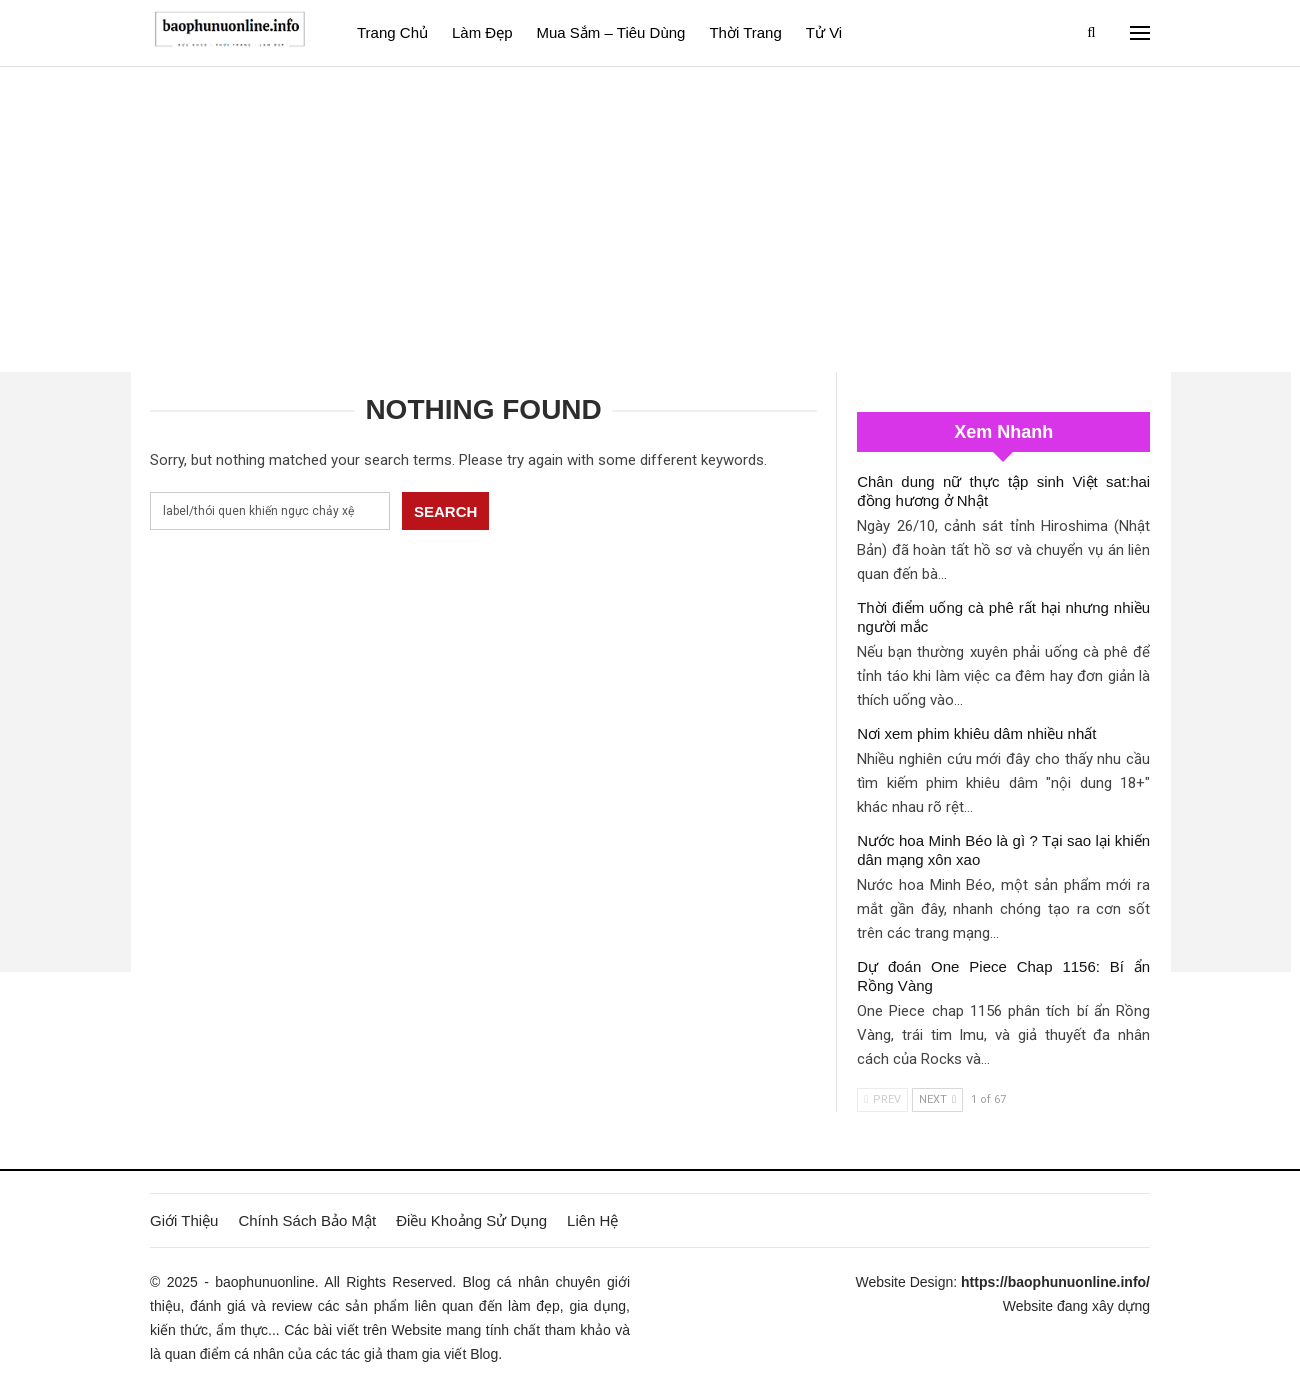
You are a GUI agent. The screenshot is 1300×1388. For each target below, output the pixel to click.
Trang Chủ (392, 32)
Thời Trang (745, 32)
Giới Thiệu (184, 1220)
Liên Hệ (592, 1220)
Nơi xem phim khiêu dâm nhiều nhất (976, 733)
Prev (882, 1099)
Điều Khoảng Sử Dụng (471, 1220)
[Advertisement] (650, 217)
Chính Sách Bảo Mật (307, 1220)
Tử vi (824, 32)
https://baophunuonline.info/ (1055, 1282)
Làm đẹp (482, 32)
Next (937, 1099)
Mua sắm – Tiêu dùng (611, 32)
